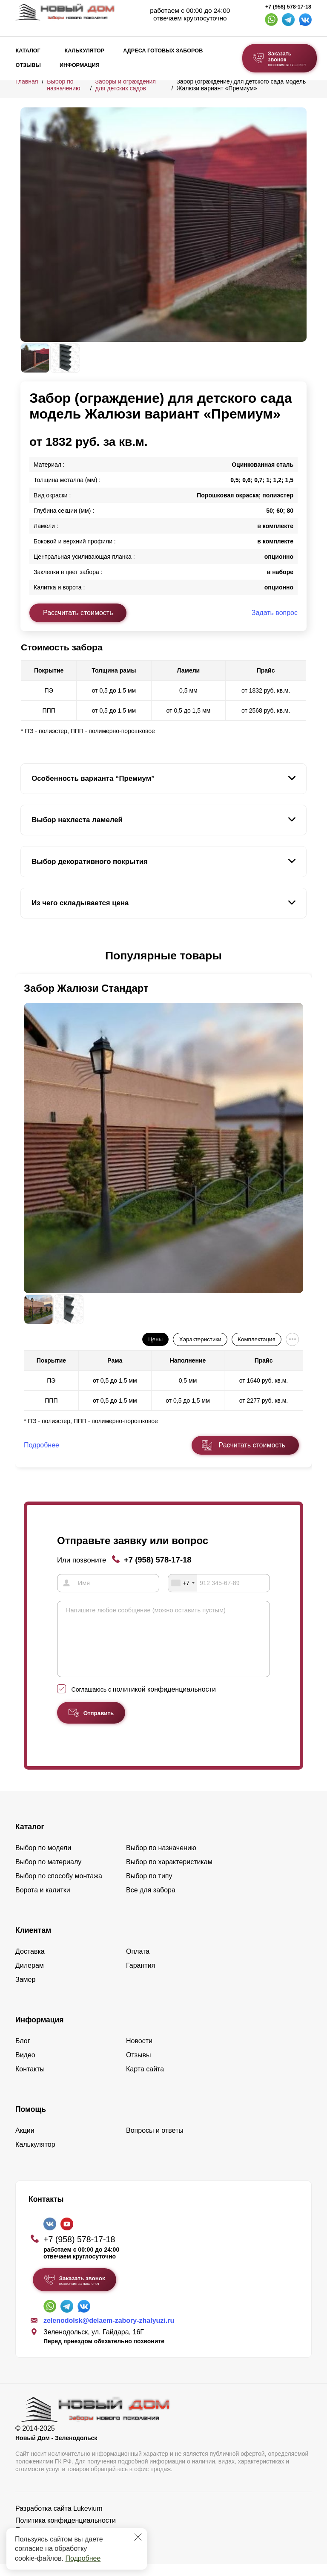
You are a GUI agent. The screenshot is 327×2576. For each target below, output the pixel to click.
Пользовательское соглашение (64, 2542)
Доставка (30, 1963)
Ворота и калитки (42, 1902)
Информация (80, 65)
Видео (25, 2067)
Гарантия (140, 1977)
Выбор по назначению (63, 85)
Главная (26, 81)
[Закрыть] (138, 2537)
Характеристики (200, 1339)
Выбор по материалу (48, 1873)
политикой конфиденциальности (164, 1701)
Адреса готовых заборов (163, 51)
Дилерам (29, 1977)
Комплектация (256, 1339)
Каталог (28, 51)
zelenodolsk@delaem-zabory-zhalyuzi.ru (108, 2332)
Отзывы (28, 65)
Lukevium (87, 2520)
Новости (139, 2052)
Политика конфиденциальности (65, 2532)
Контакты (30, 2081)
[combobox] (182, 1582)
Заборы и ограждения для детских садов (125, 85)
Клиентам (33, 1942)
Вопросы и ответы (155, 2142)
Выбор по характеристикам (169, 1873)
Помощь (30, 2121)
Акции (24, 2142)
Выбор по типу (149, 1888)
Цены (155, 1339)
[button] (25, 956)
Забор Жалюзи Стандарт (86, 988)
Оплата (137, 1963)
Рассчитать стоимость (78, 612)
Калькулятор (84, 51)
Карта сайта (145, 2081)
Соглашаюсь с (144, 1701)
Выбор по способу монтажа (58, 1888)
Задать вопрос (275, 612)
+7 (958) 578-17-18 (288, 7)
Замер (25, 1991)
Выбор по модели (43, 1859)
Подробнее (82, 2558)
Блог (22, 2052)
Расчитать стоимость (252, 1445)
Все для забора (150, 1902)
